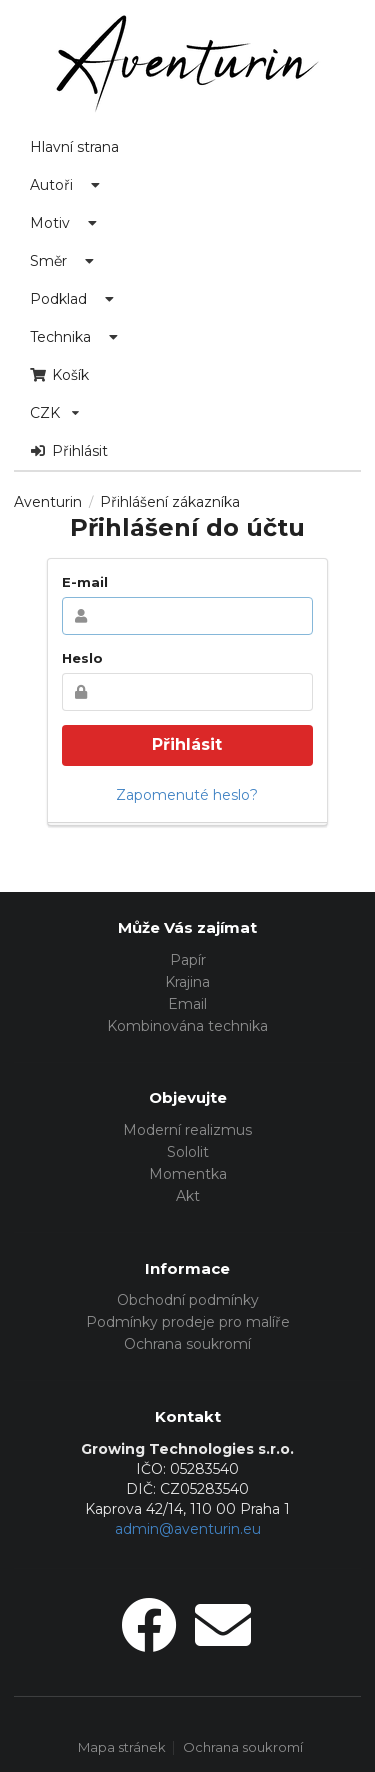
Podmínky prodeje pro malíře (188, 1322)
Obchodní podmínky (188, 1300)
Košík (59, 375)
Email (187, 1004)
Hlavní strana (74, 147)
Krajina (187, 982)
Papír (188, 960)
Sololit (188, 1152)
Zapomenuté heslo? (187, 795)
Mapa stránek (122, 1747)
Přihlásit (69, 451)
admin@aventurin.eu (188, 1529)
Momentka (188, 1174)
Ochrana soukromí (187, 1343)
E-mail (85, 582)
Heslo (82, 658)
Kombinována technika (187, 1025)
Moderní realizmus (187, 1130)
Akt (188, 1195)
